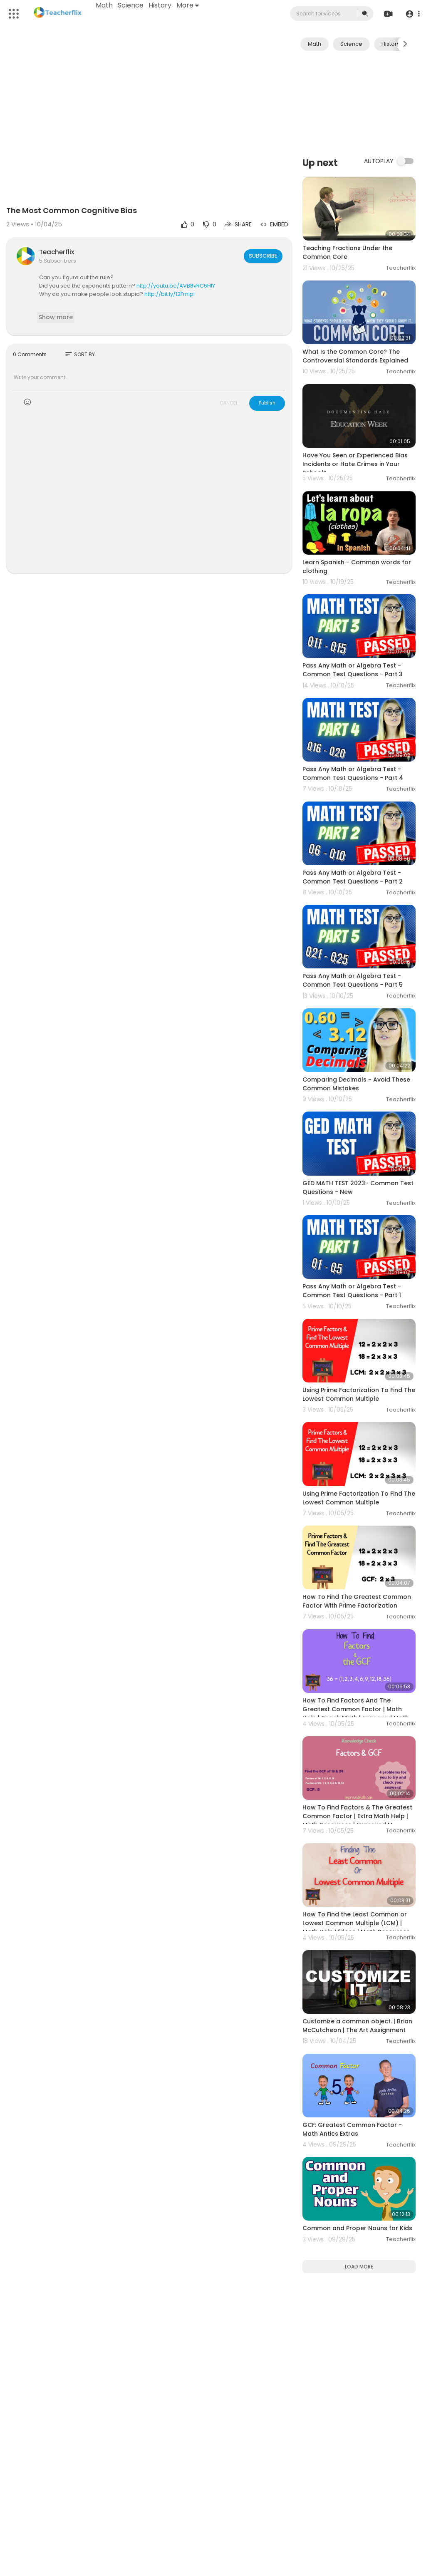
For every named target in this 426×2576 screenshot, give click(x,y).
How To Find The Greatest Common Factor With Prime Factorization (356, 1601)
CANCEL (229, 403)
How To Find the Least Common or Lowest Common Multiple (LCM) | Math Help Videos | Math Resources (356, 1923)
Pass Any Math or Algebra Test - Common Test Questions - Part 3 (352, 669)
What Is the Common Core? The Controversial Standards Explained (355, 356)
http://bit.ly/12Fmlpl (169, 294)
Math (106, 5)
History (162, 5)
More (189, 5)
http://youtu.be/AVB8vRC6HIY (175, 286)
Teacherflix (56, 252)
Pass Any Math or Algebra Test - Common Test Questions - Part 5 (352, 980)
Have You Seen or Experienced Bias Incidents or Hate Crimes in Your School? (355, 464)
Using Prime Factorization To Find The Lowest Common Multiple (358, 1394)
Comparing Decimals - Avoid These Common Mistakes (356, 1083)
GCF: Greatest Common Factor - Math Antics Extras (352, 2129)
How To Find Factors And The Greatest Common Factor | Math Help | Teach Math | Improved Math (355, 1709)
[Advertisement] (359, 103)
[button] (410, 14)
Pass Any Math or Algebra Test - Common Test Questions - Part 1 (351, 1290)
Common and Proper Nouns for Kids (357, 2228)
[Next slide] (404, 44)
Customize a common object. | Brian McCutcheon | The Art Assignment (357, 2025)
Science (133, 5)
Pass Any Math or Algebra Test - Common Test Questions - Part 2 (352, 877)
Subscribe (262, 255)
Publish (267, 403)
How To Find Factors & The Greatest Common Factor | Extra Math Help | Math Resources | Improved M (357, 1816)
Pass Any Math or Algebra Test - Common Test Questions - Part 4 (352, 773)
